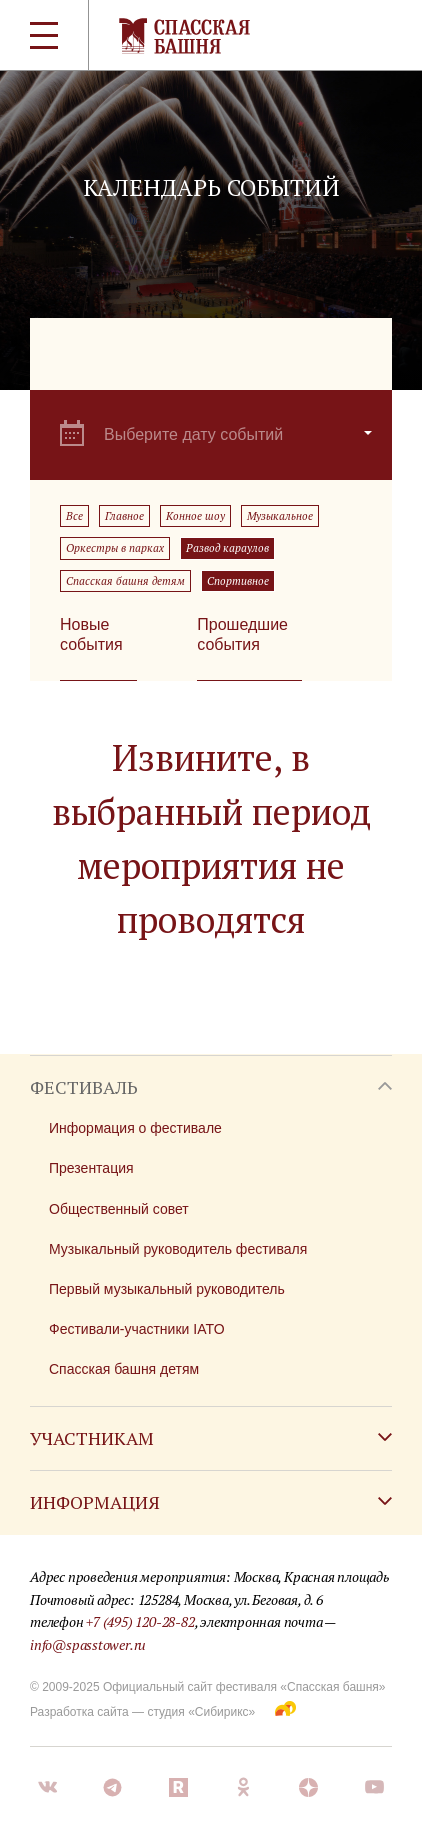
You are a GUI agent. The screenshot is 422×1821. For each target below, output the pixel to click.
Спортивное (238, 581)
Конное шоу (195, 516)
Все (74, 516)
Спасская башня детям (125, 581)
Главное (124, 516)
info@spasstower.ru (88, 1644)
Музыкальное (280, 516)
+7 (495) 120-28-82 (140, 1621)
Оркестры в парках (115, 548)
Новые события (91, 634)
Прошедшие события (242, 634)
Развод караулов (227, 548)
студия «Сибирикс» (201, 1712)
